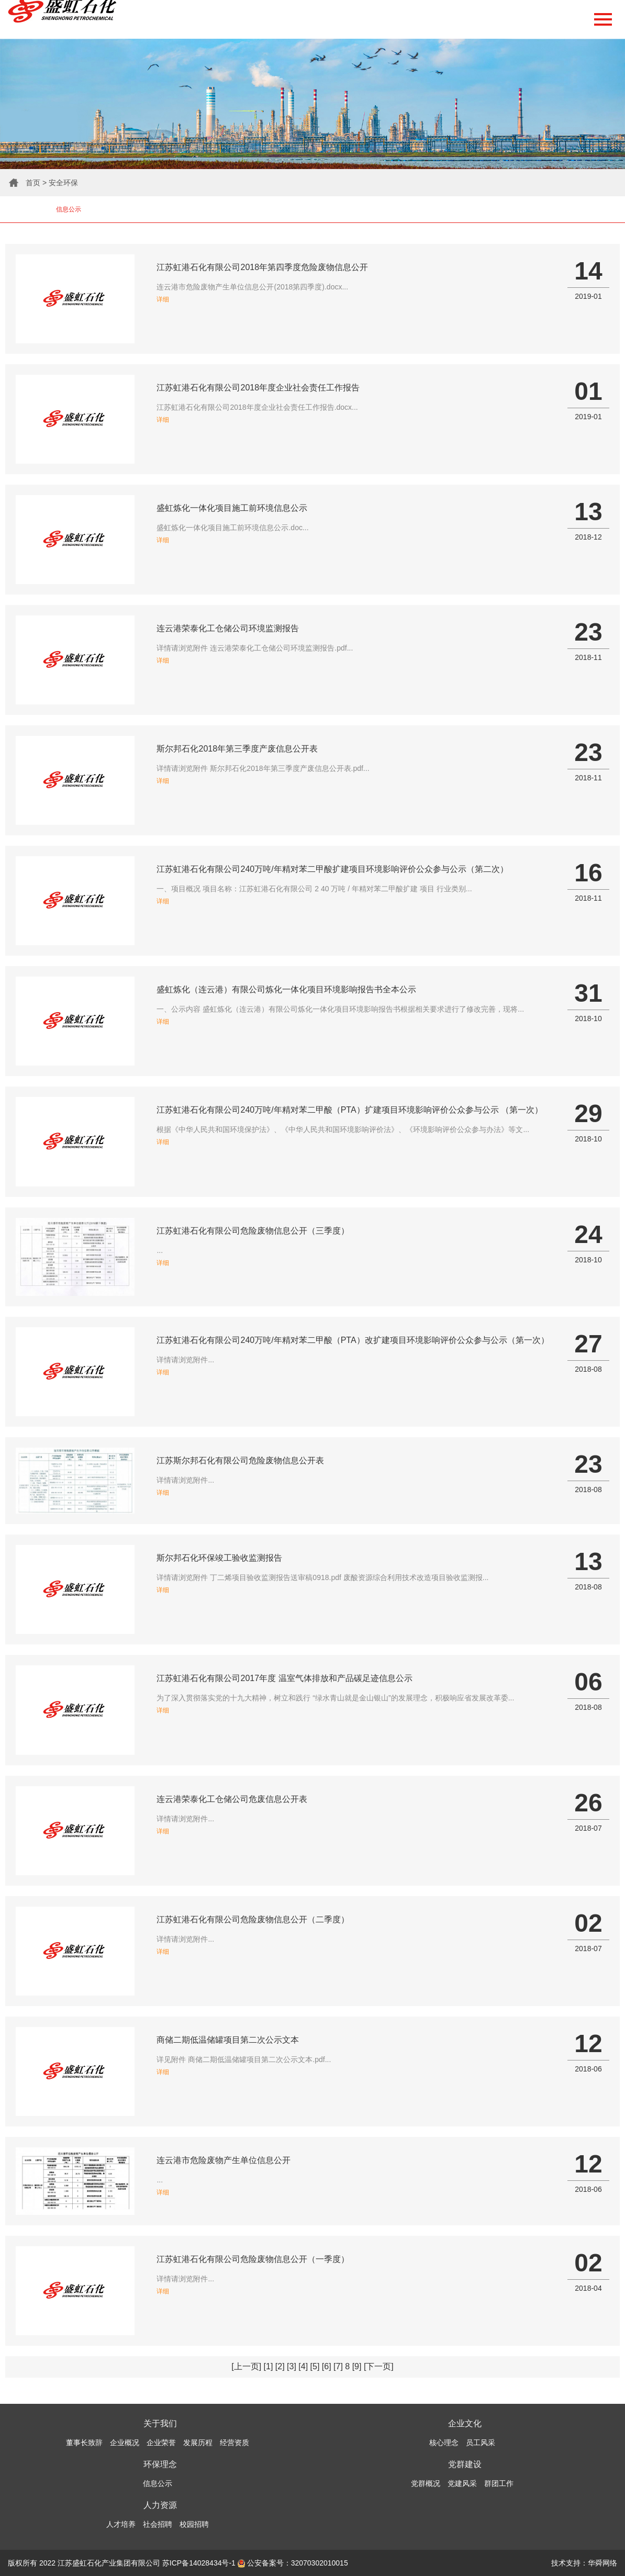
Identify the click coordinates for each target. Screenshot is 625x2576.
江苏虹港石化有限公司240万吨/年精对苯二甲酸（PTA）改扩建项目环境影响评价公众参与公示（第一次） (353, 1340)
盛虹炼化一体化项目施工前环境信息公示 (232, 507)
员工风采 (480, 2442)
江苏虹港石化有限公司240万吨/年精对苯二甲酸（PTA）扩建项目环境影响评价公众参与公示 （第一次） (350, 1109)
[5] (315, 2366)
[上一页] (246, 2366)
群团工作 (499, 2483)
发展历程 (198, 2442)
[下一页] (379, 2366)
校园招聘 (194, 2524)
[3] (291, 2366)
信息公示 (68, 209)
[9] (357, 2366)
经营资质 (234, 2442)
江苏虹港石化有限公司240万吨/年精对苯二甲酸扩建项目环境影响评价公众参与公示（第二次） (332, 869)
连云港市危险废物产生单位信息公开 (224, 2160)
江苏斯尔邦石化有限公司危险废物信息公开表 (240, 1460)
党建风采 (462, 2483)
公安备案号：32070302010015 (293, 2563)
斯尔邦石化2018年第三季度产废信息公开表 (237, 748)
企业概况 (124, 2442)
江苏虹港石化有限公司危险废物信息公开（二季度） (253, 1919)
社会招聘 (157, 2524)
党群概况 (425, 2483)
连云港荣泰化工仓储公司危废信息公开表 (232, 1799)
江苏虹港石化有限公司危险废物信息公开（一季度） (253, 2259)
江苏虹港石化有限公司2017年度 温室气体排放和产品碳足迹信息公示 (284, 1678)
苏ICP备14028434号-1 (199, 2563)
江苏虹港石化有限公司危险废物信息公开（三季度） (253, 1230)
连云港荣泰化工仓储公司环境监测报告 (228, 628)
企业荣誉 (161, 2442)
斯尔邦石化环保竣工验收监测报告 (219, 1557)
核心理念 (444, 2442)
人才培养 (121, 2524)
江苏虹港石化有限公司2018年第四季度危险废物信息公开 (262, 267)
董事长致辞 (84, 2442)
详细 (163, 299)
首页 (33, 182)
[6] (326, 2366)
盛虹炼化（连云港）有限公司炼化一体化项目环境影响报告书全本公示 (286, 989)
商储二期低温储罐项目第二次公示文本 (228, 2039)
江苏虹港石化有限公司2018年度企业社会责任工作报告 (258, 387)
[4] (303, 2366)
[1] (268, 2366)
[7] (338, 2366)
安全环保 (63, 182)
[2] (280, 2366)
